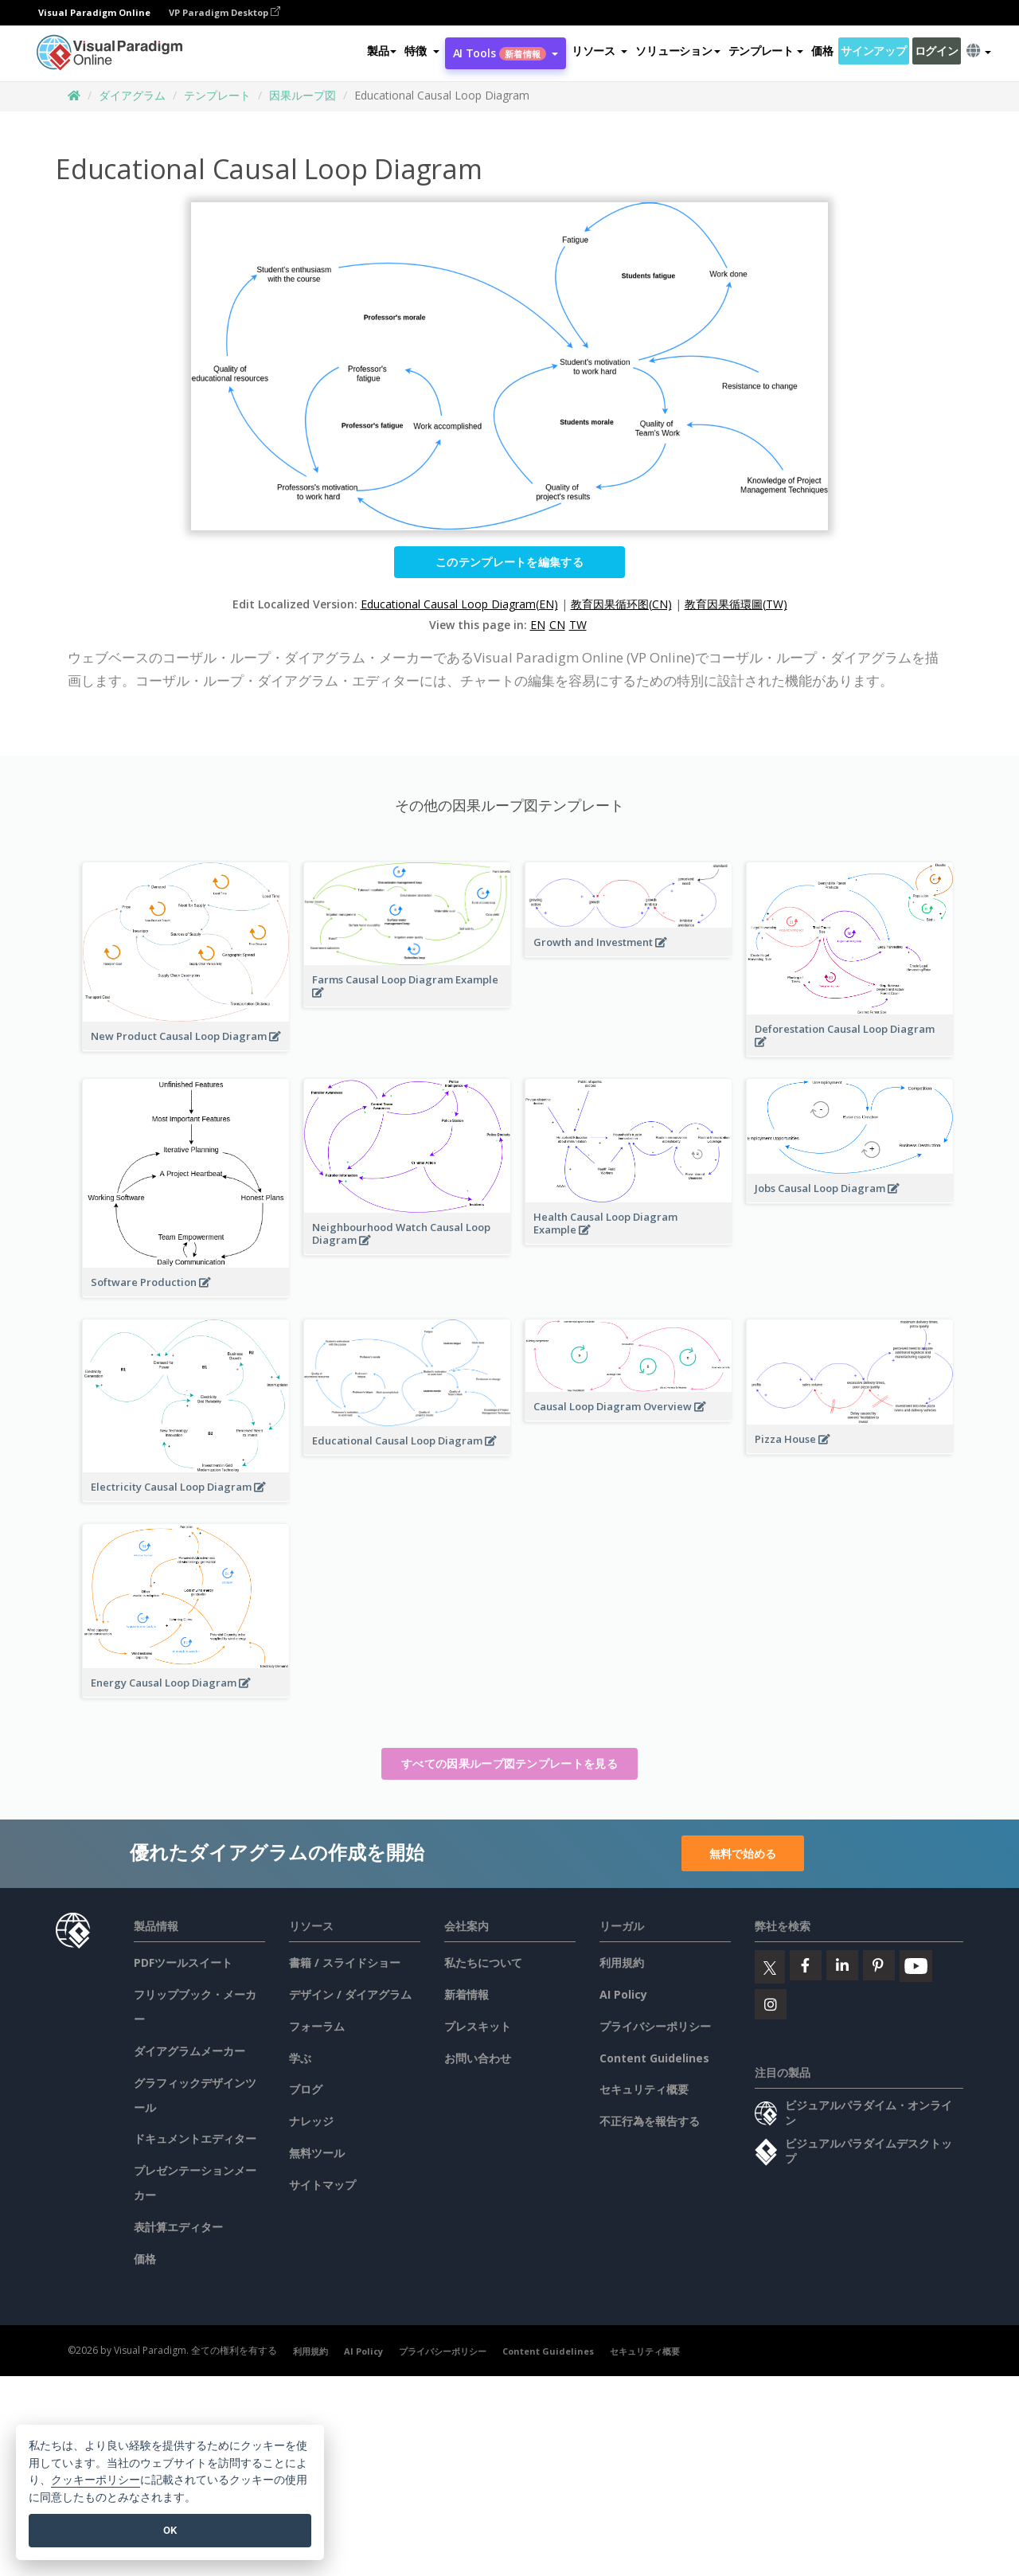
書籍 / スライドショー (344, 1962)
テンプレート (217, 95)
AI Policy (623, 1994)
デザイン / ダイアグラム (350, 1994)
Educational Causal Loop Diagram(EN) (459, 604)
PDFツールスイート (183, 1962)
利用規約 (621, 1962)
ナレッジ (311, 2120)
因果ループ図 (302, 95)
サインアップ (873, 50)
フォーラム (317, 2026)
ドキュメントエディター (195, 2138)
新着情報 (466, 1994)
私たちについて (483, 1962)
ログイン (936, 50)
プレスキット (477, 2026)
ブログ (305, 2089)
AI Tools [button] (505, 53)
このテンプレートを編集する (509, 561)
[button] (421, 50)
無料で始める (742, 1853)
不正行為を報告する (649, 2120)
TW (578, 624)
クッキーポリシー (95, 2480)
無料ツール (317, 2152)
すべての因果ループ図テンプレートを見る (509, 1763)
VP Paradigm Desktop (224, 12)
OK (170, 2530)
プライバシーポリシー (655, 2026)
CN (557, 624)
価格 (822, 50)
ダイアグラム (132, 95)
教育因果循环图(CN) (621, 604)
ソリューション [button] (677, 50)
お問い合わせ (477, 2058)
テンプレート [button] (765, 50)
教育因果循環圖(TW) (736, 604)
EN (537, 624)
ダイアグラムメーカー (189, 2050)
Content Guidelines (654, 2058)
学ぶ (300, 2058)
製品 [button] (381, 50)
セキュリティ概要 (644, 2089)
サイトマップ (322, 2184)
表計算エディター (178, 2226)
